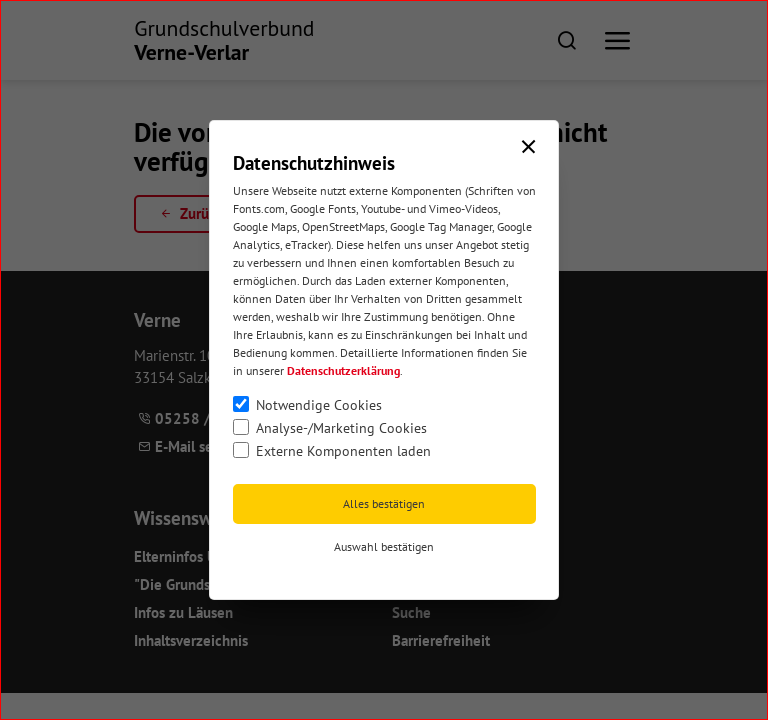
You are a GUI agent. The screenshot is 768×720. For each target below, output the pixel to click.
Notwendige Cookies (319, 405)
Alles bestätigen (384, 503)
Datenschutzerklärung (343, 370)
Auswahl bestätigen (384, 546)
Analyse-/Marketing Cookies (341, 428)
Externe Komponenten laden (343, 451)
